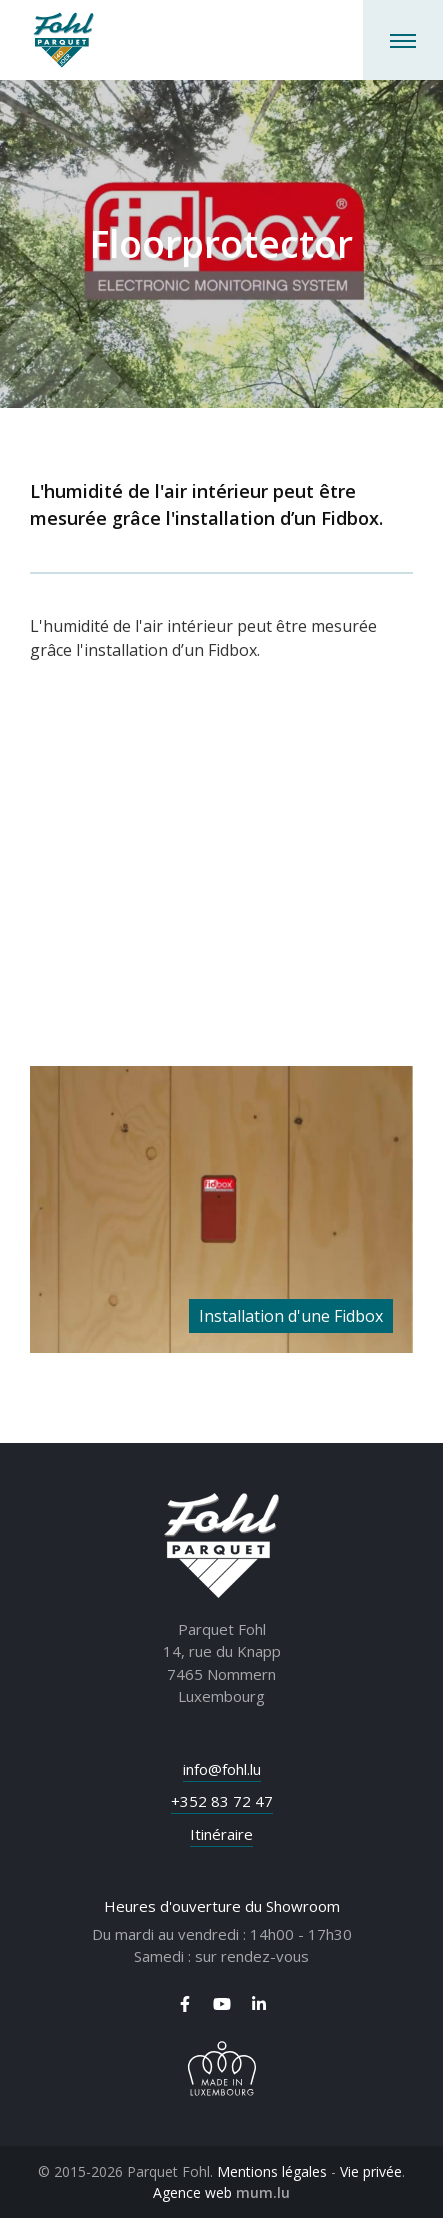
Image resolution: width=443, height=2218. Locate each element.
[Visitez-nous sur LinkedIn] (259, 2004)
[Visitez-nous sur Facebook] (185, 2004)
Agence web (192, 2192)
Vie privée (371, 2171)
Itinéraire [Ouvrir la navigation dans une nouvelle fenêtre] (221, 1834)
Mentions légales (272, 2171)
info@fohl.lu (222, 1769)
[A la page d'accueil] (63, 40)
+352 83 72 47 (222, 1801)
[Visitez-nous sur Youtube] (222, 2004)
